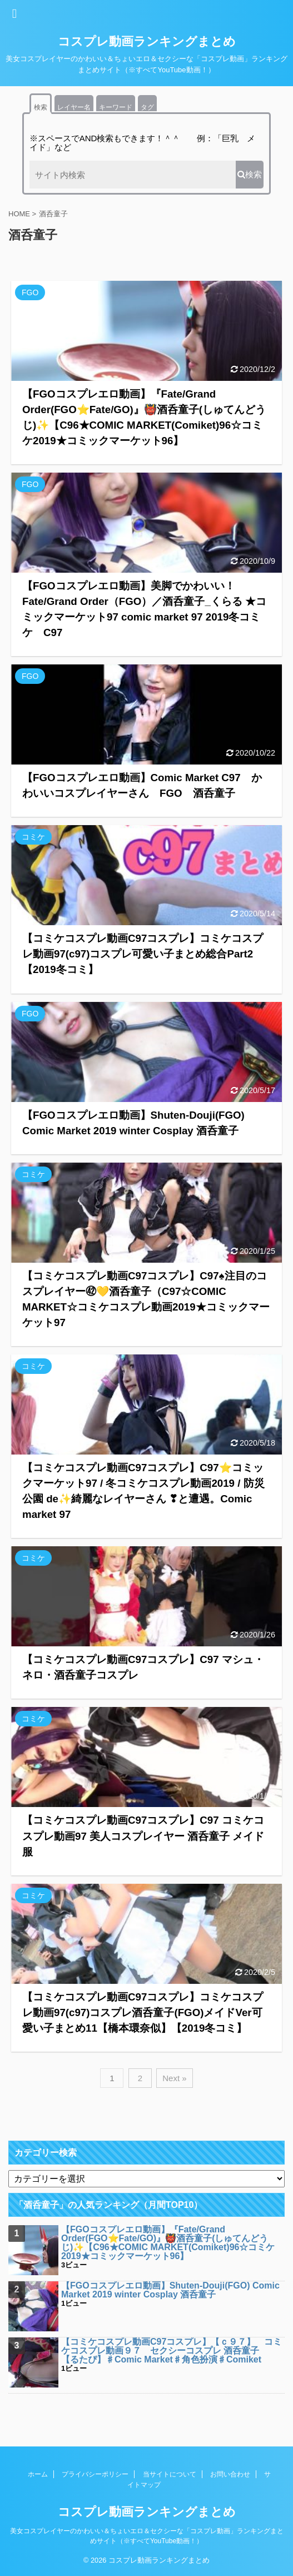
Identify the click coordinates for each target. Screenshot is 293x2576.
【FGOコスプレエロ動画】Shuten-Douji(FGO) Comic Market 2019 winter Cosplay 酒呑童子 (170, 2290)
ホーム (38, 2474)
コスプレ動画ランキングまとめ (147, 41)
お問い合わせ (230, 2474)
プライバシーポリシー (95, 2474)
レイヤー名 (74, 107)
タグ (147, 107)
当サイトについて (169, 2474)
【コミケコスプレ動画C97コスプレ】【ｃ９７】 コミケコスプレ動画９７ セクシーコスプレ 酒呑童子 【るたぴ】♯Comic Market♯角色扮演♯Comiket (171, 2350)
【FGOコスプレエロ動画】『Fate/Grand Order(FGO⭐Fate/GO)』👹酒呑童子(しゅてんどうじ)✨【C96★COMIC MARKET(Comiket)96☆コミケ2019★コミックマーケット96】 (168, 2243)
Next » (174, 2078)
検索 (40, 107)
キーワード (115, 107)
